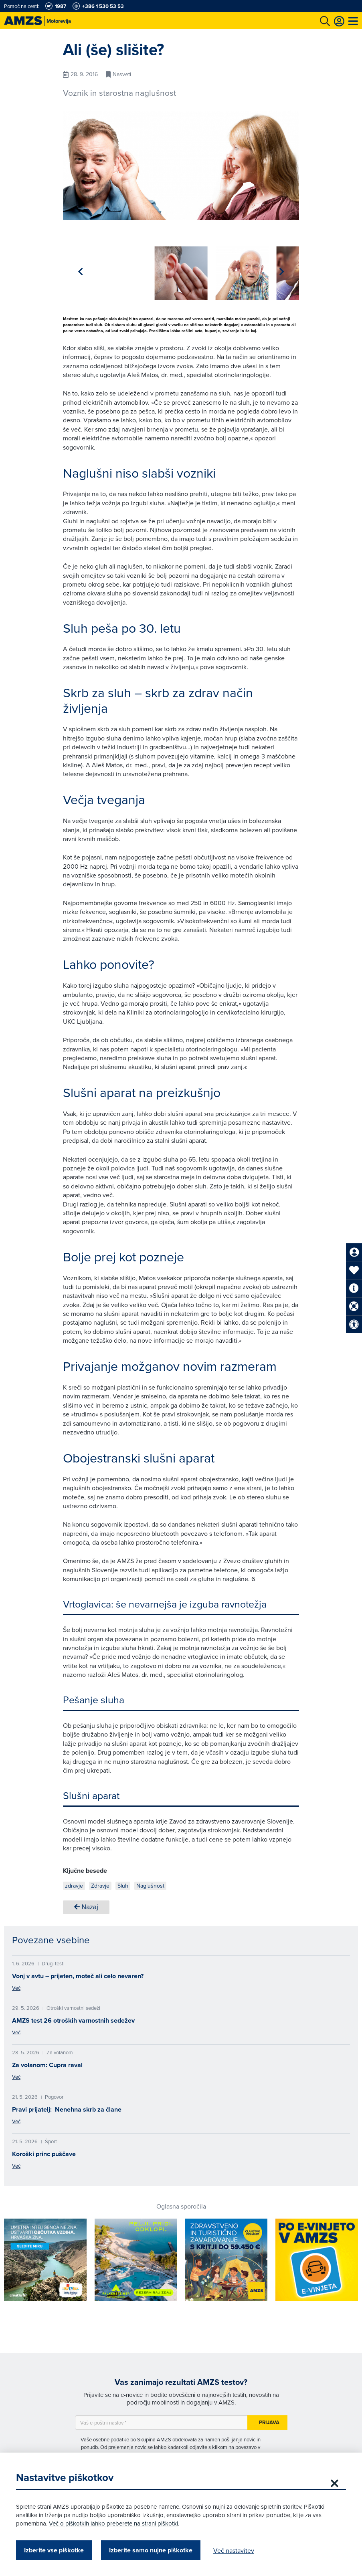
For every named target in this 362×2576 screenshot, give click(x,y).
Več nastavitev (233, 2550)
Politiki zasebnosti (224, 2451)
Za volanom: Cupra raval (47, 2062)
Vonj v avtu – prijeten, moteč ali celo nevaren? (78, 1973)
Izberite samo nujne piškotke (150, 2550)
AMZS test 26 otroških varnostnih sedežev (73, 2017)
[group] (115, 268)
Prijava (269, 2419)
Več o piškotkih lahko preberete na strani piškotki (113, 2523)
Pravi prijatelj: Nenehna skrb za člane (66, 2106)
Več (16, 1985)
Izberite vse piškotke (54, 2550)
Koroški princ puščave (44, 2151)
